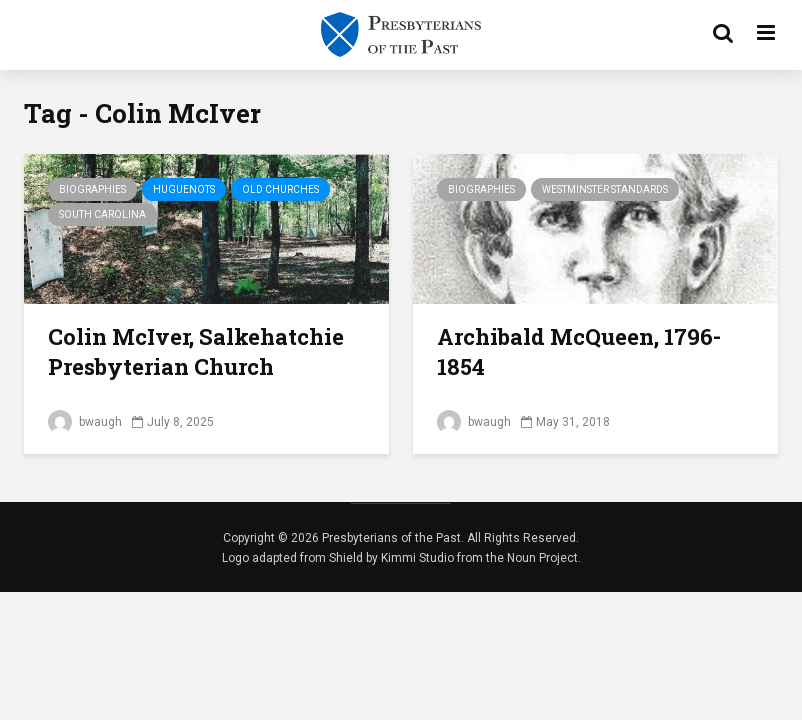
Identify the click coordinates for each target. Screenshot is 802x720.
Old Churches (280, 189)
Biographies (92, 189)
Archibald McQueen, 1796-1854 (579, 351)
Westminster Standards (605, 189)
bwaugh (85, 422)
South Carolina (102, 214)
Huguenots (184, 189)
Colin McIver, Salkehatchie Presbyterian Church (196, 351)
